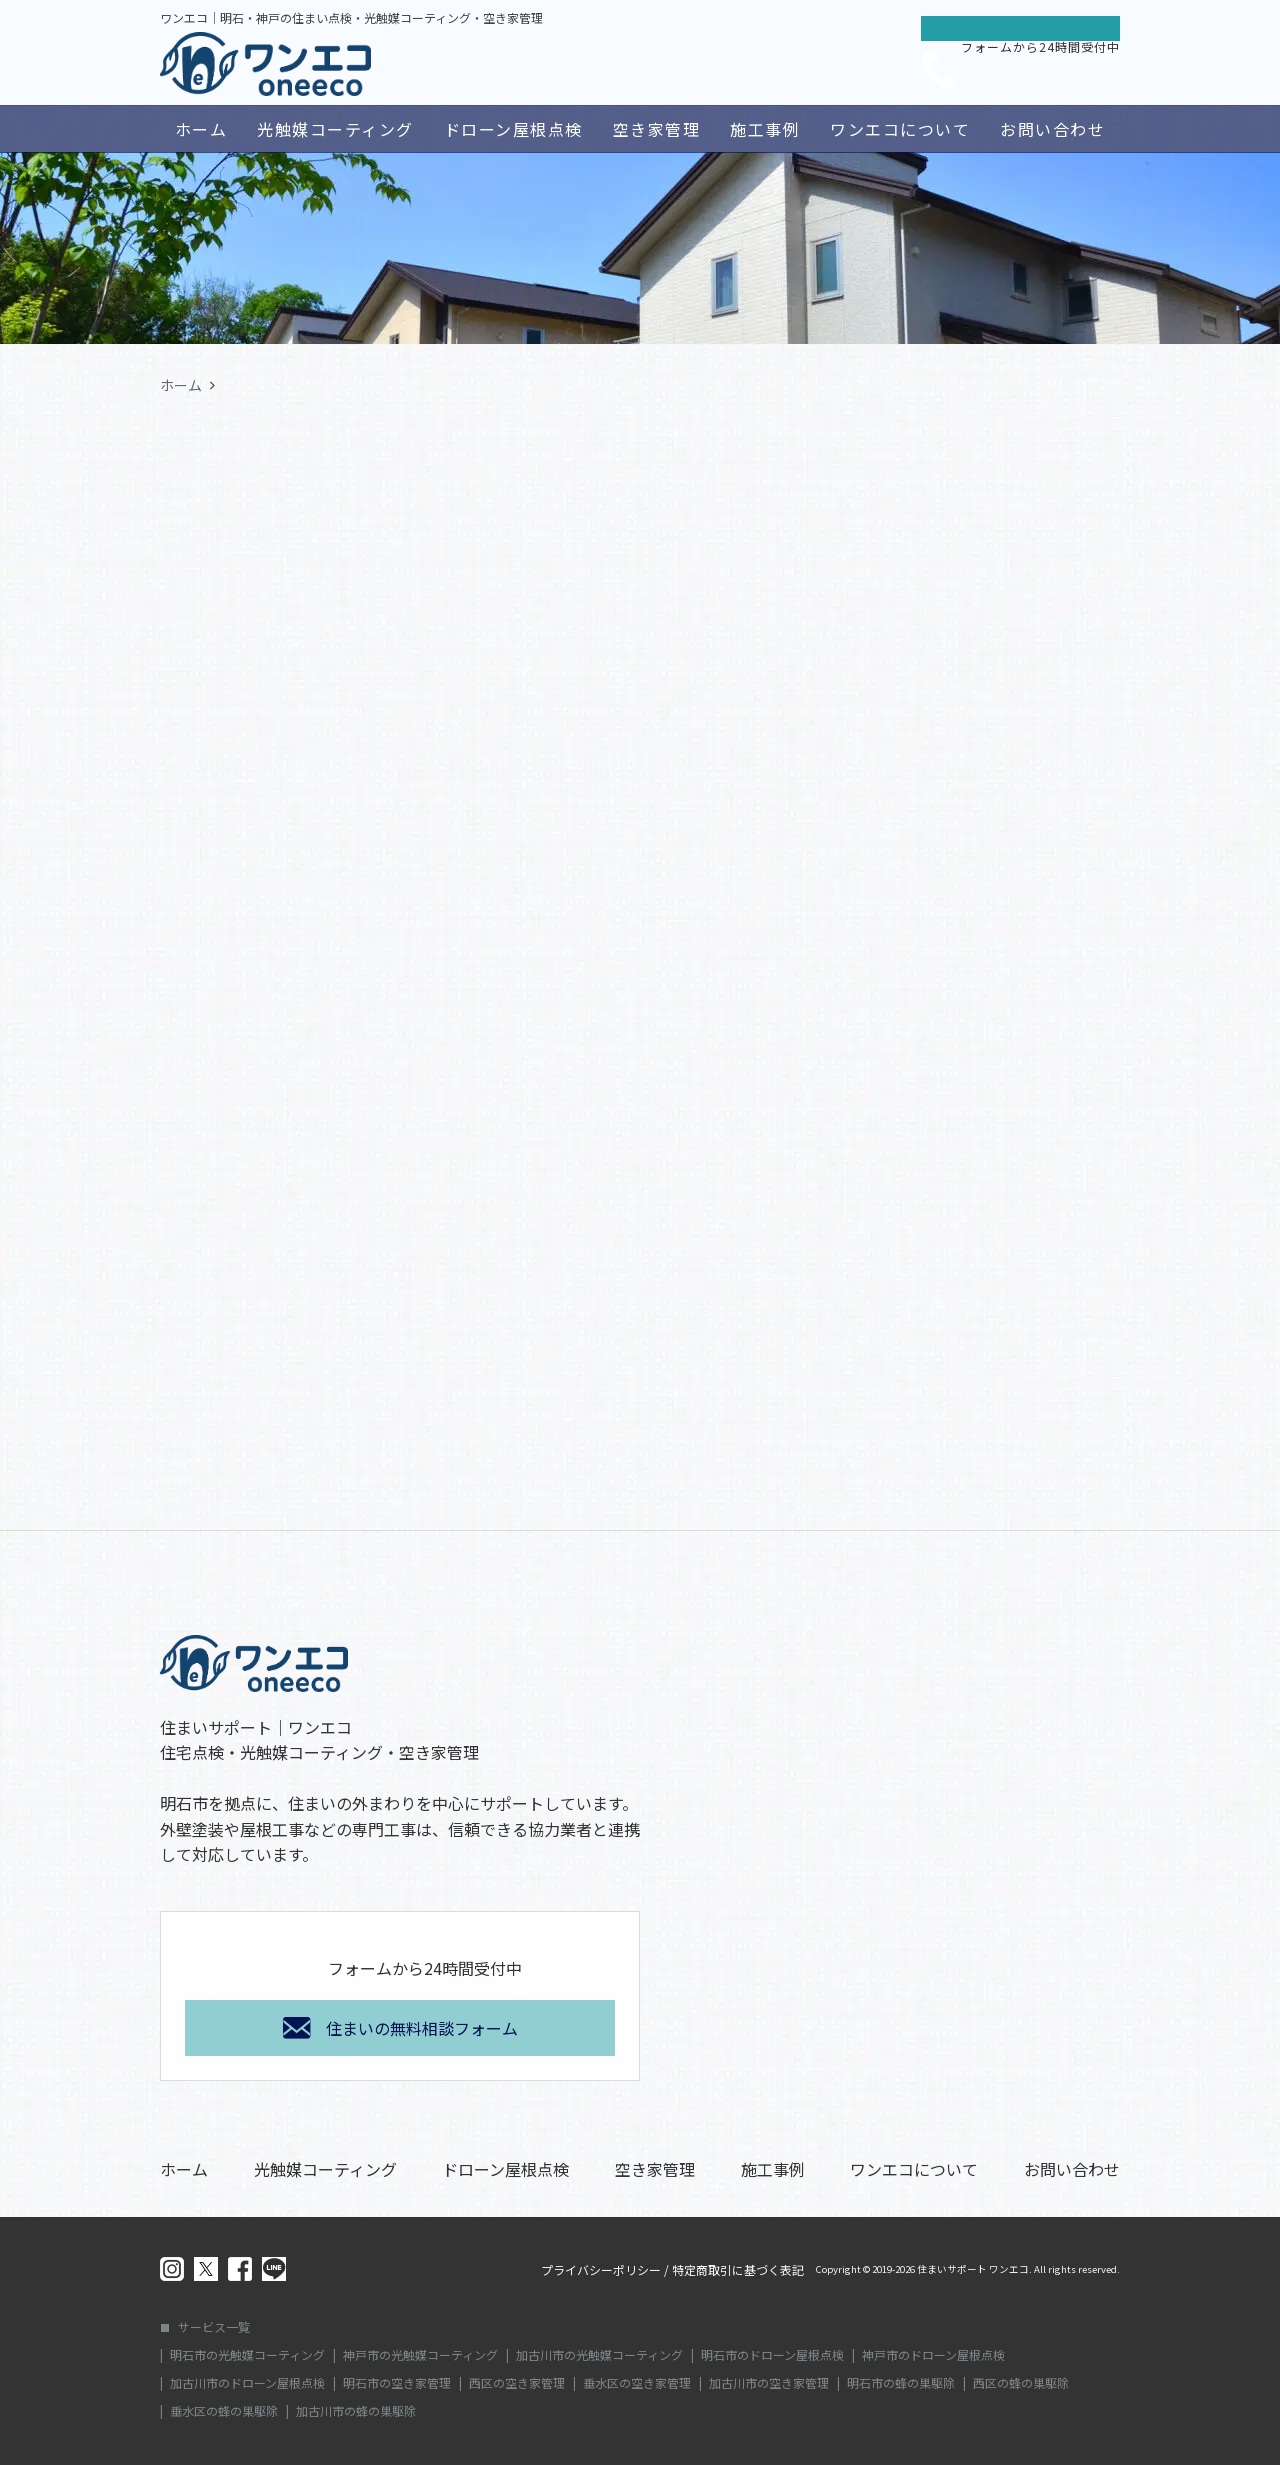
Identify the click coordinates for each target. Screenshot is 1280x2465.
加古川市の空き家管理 (769, 2383)
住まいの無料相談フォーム (422, 2028)
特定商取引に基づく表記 (738, 2270)
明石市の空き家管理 (397, 2383)
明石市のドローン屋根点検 (772, 2355)
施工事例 (765, 129)
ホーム (201, 129)
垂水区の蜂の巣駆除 (224, 2411)
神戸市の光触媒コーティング (420, 2355)
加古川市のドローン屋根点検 (247, 2383)
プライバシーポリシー (601, 2270)
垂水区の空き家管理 (637, 2383)
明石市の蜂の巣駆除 (901, 2383)
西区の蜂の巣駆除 (1021, 2383)
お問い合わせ (1052, 129)
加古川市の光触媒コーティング (599, 2355)
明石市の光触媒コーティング (247, 2355)
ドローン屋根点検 (513, 129)
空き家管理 (657, 129)
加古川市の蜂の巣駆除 (356, 2411)
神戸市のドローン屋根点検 (933, 2355)
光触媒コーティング (335, 129)
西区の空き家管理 (517, 2383)
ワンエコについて (900, 129)
